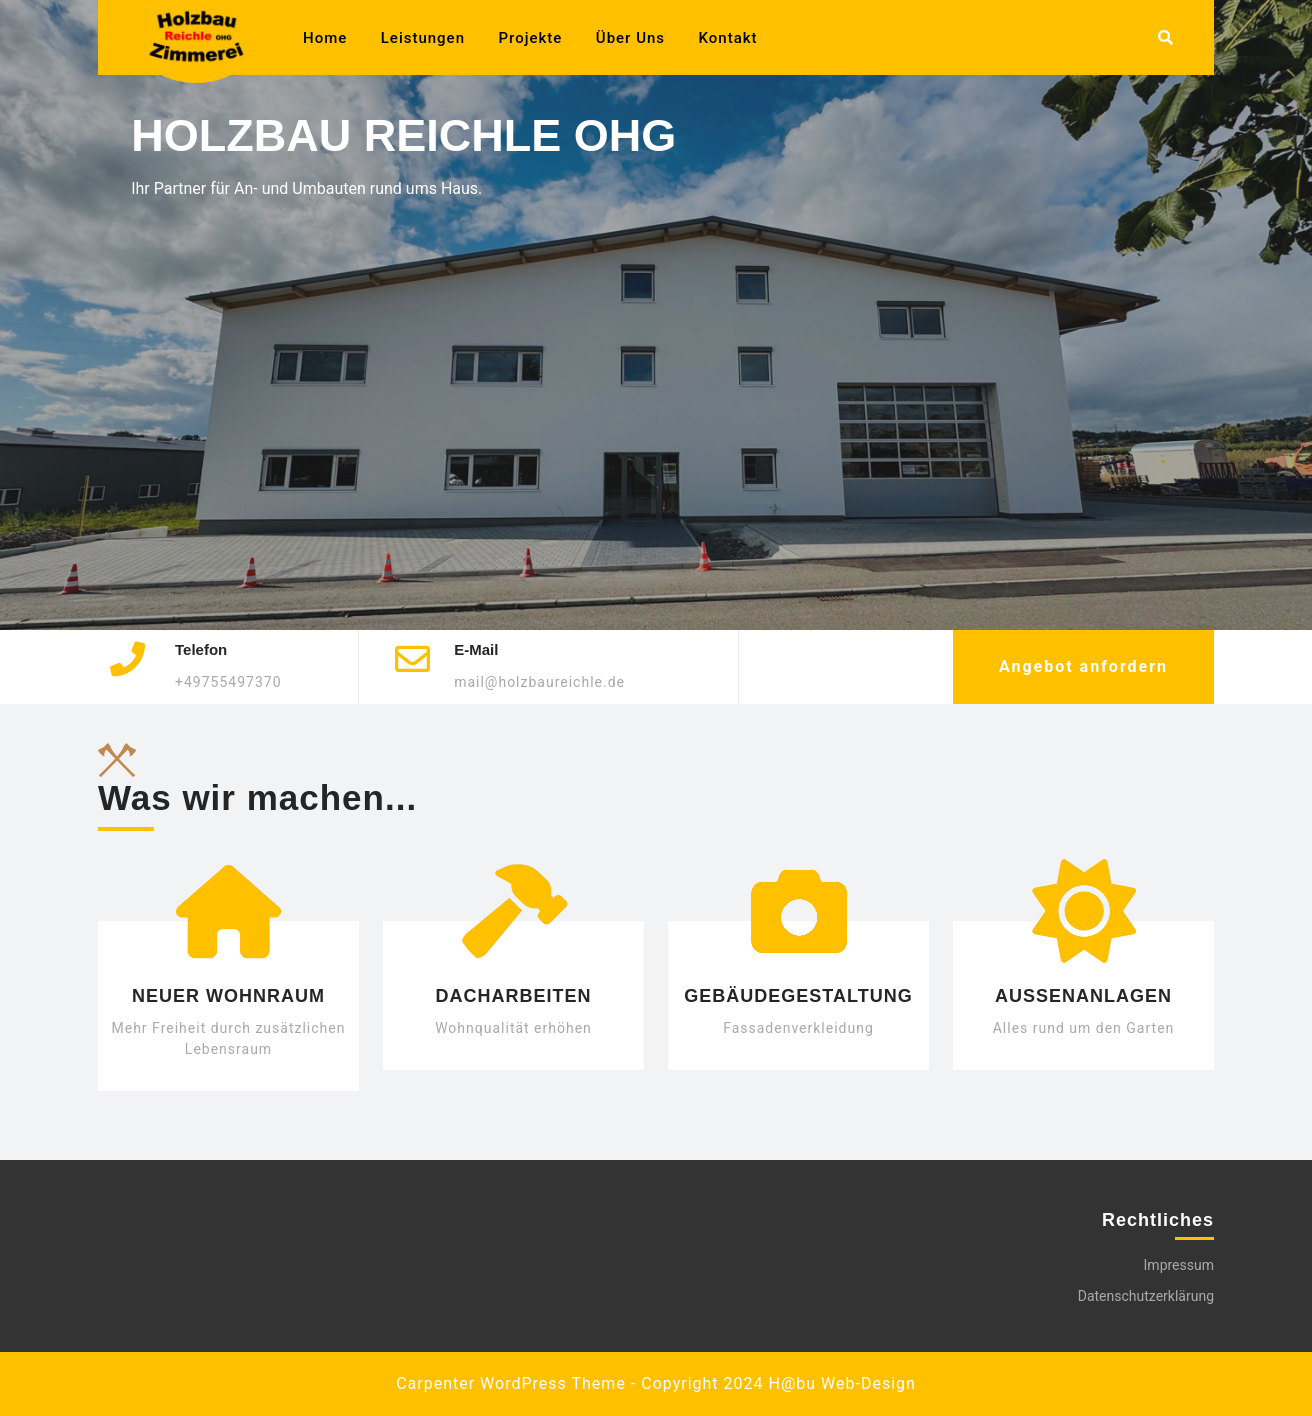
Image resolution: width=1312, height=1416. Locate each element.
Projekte (531, 38)
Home (325, 38)
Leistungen (423, 38)
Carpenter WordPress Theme (511, 1383)
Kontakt (728, 38)
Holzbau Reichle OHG (403, 134)
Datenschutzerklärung (1146, 1296)
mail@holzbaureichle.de (539, 682)
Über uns (630, 38)
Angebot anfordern (1083, 666)
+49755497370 (228, 682)
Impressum (1179, 1265)
